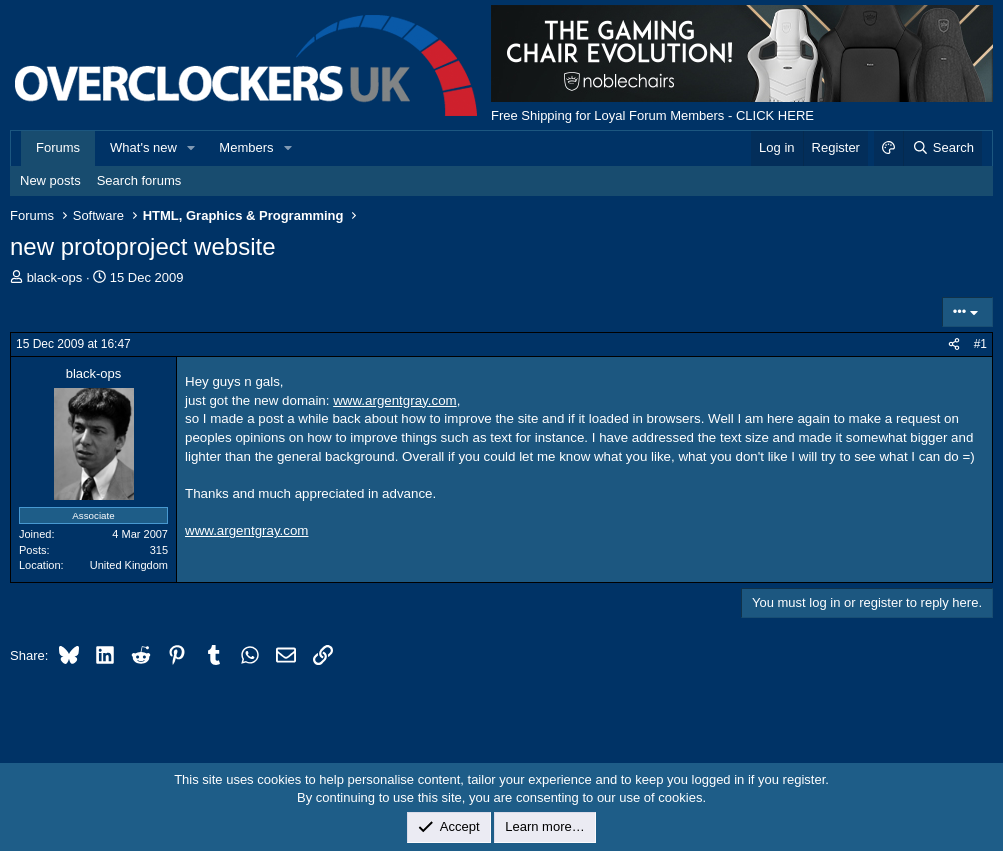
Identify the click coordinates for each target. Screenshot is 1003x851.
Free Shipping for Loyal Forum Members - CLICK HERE (652, 115)
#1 (980, 344)
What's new (143, 147)
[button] (192, 148)
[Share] (954, 344)
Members (246, 147)
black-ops (55, 277)
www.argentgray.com (394, 400)
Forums (58, 147)
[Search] (942, 148)
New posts (50, 180)
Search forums (139, 180)
